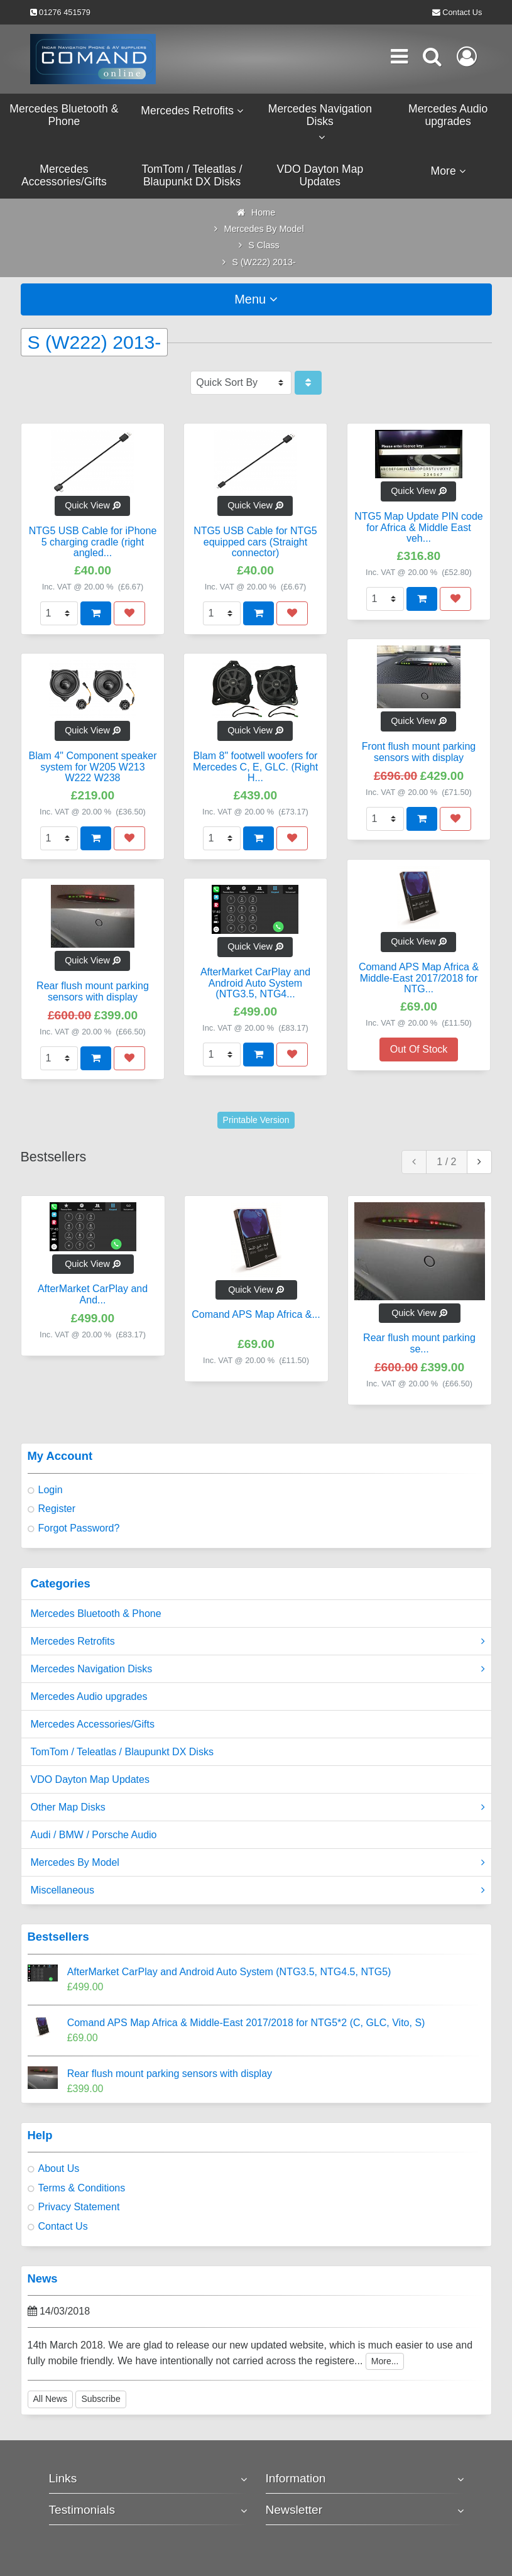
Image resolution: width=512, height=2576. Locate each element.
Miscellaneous (258, 1890)
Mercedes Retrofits (258, 1641)
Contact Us (462, 12)
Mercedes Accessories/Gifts (93, 1724)
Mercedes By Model (258, 1862)
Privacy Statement (79, 2206)
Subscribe (100, 2399)
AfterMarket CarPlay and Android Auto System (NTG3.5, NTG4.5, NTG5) (229, 1971)
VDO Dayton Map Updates (90, 1779)
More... (385, 2361)
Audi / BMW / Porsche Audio (94, 1834)
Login (50, 1489)
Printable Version (256, 1120)
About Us (59, 2168)
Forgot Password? (79, 1528)
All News (50, 2399)
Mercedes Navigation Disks (258, 1669)
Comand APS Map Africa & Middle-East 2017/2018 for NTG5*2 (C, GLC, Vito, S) (246, 2022)
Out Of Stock (419, 1049)
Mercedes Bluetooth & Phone (96, 1613)
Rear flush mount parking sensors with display (169, 2073)
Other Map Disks (258, 1807)
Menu (256, 299)
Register (57, 1508)
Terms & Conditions (82, 2188)
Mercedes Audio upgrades (89, 1696)
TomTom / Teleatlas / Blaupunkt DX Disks (122, 1751)
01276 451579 (64, 12)
